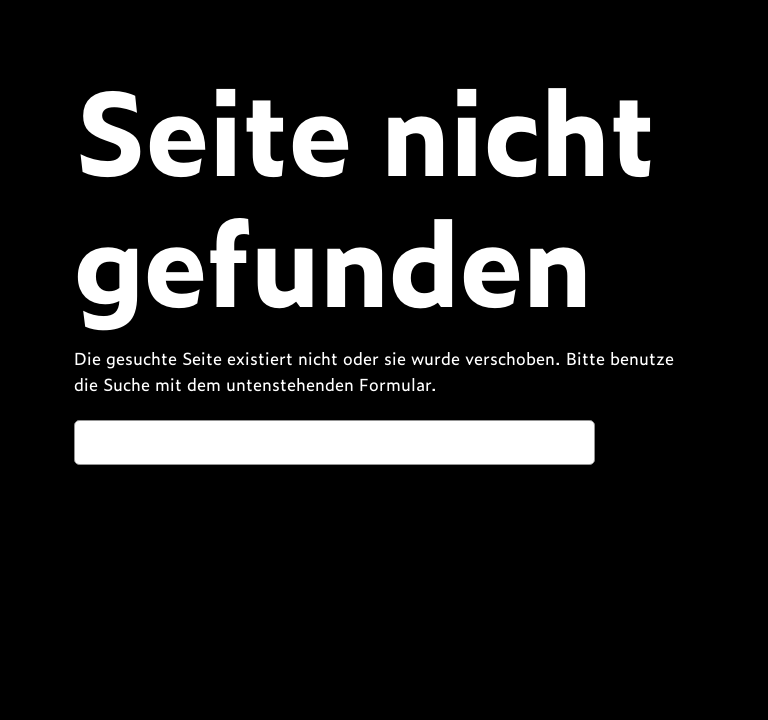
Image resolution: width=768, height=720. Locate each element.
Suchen (649, 441)
